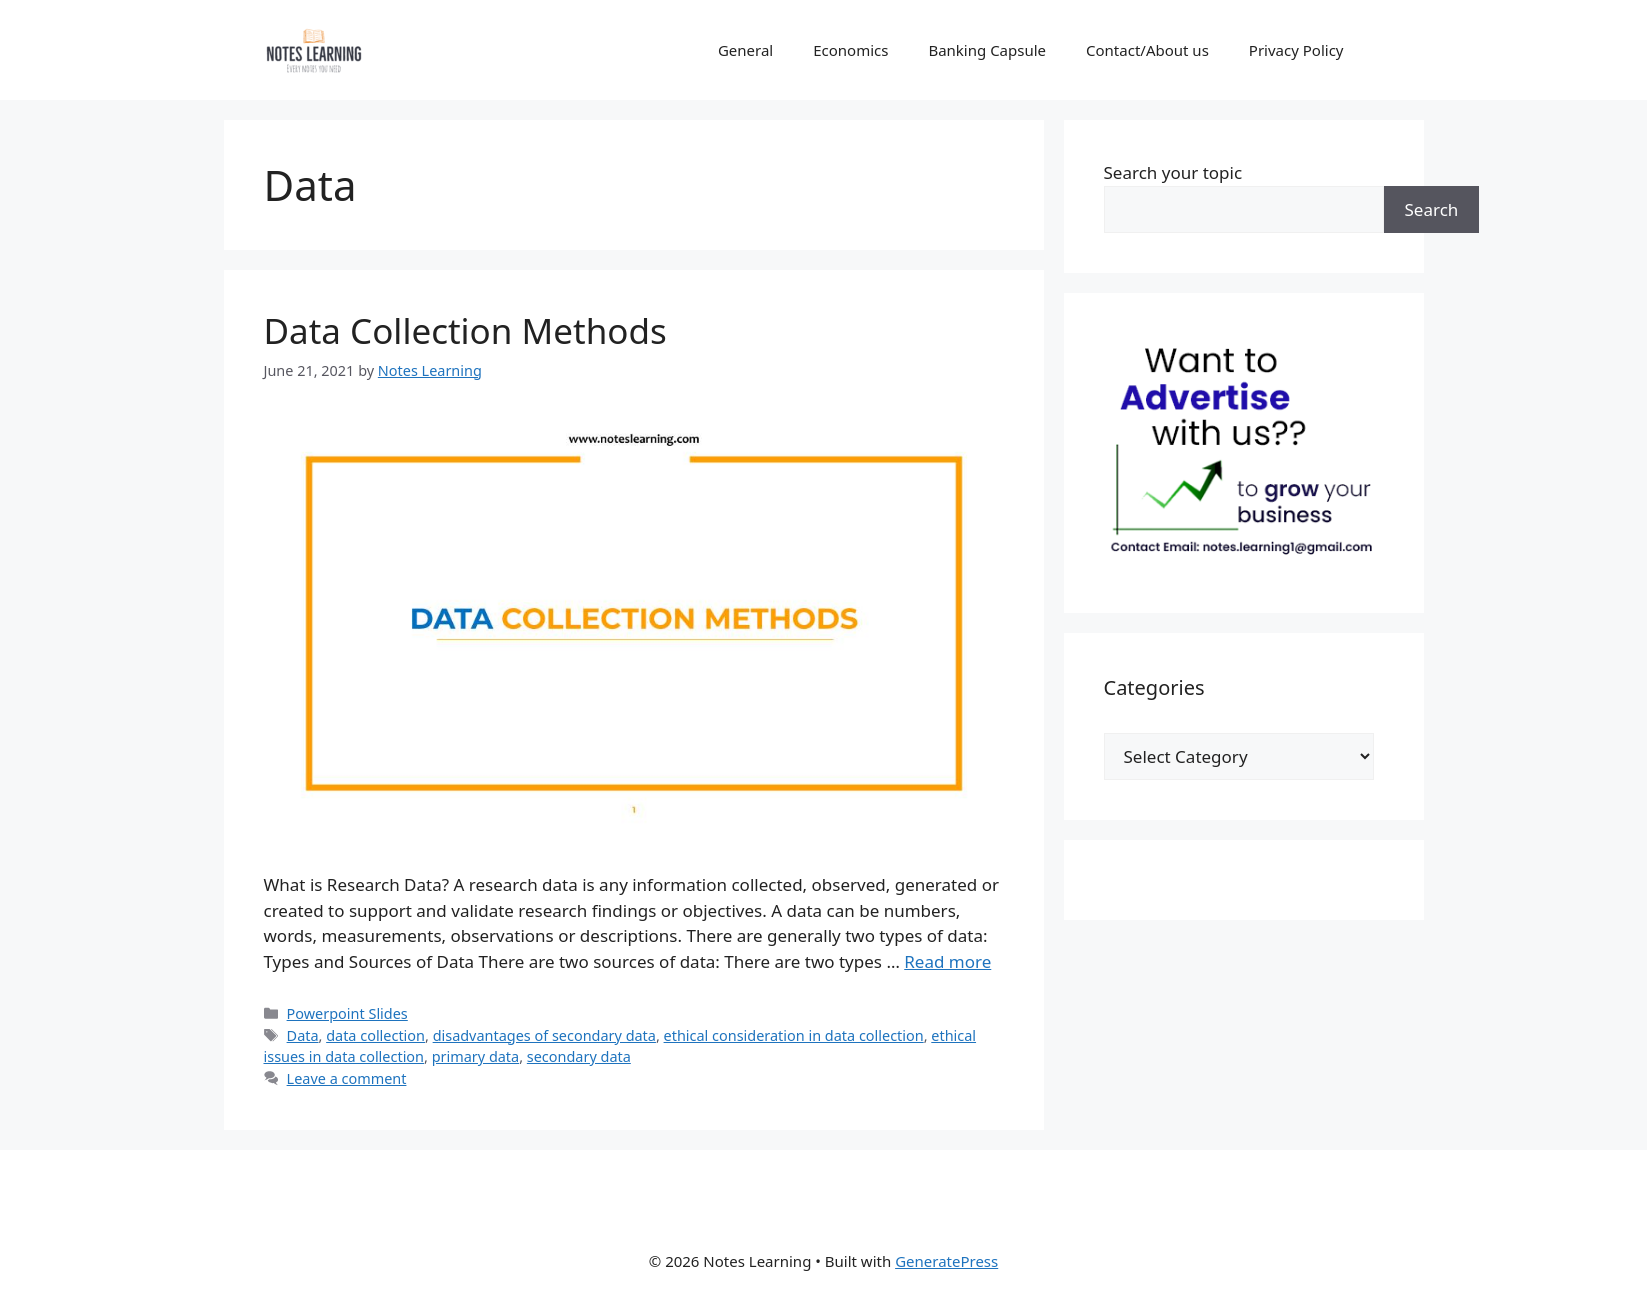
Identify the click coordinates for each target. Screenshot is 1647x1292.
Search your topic (1173, 172)
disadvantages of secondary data (544, 1035)
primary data (476, 1056)
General (745, 50)
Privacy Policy (1296, 50)
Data (303, 1035)
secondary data (579, 1056)
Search (1432, 209)
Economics (850, 50)
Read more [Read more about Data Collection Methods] (947, 961)
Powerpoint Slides (347, 1013)
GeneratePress (946, 1261)
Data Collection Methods (465, 330)
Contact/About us (1147, 50)
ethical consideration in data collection (794, 1035)
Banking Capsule (987, 50)
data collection (375, 1035)
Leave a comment (347, 1078)
